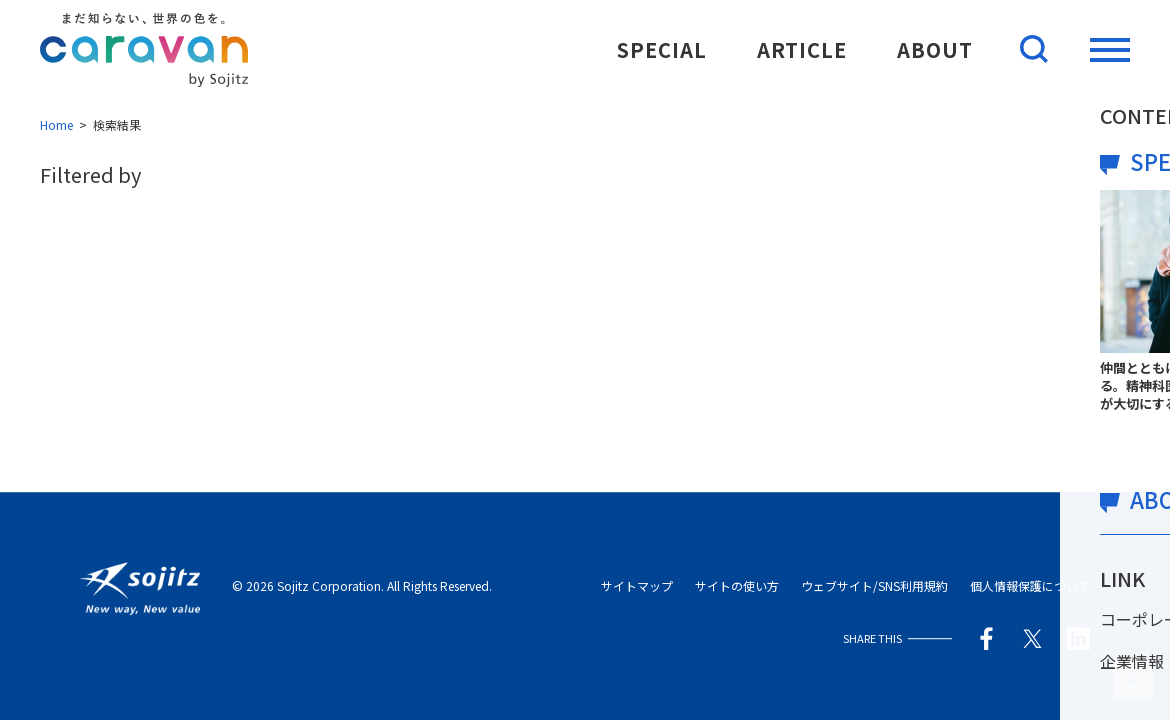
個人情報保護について (1030, 586)
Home (56, 124)
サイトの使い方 (737, 586)
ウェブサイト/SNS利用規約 (874, 586)
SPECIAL (662, 49)
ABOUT (935, 49)
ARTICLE (802, 49)
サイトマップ (637, 586)
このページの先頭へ (1133, 679)
